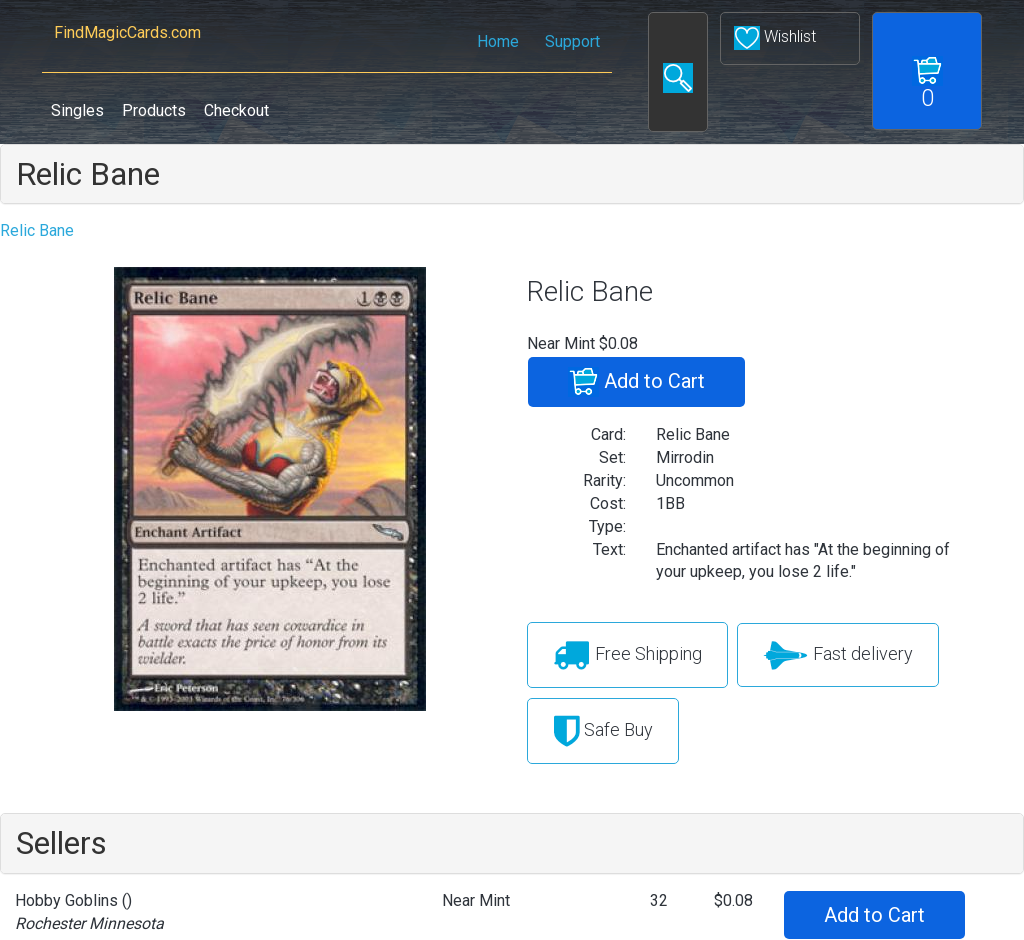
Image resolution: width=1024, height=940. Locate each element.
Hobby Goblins (66, 900)
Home (498, 41)
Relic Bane (88, 174)
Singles (77, 110)
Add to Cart (636, 382)
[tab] (512, 174)
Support (572, 41)
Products (154, 110)
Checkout (236, 110)
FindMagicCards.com (127, 32)
